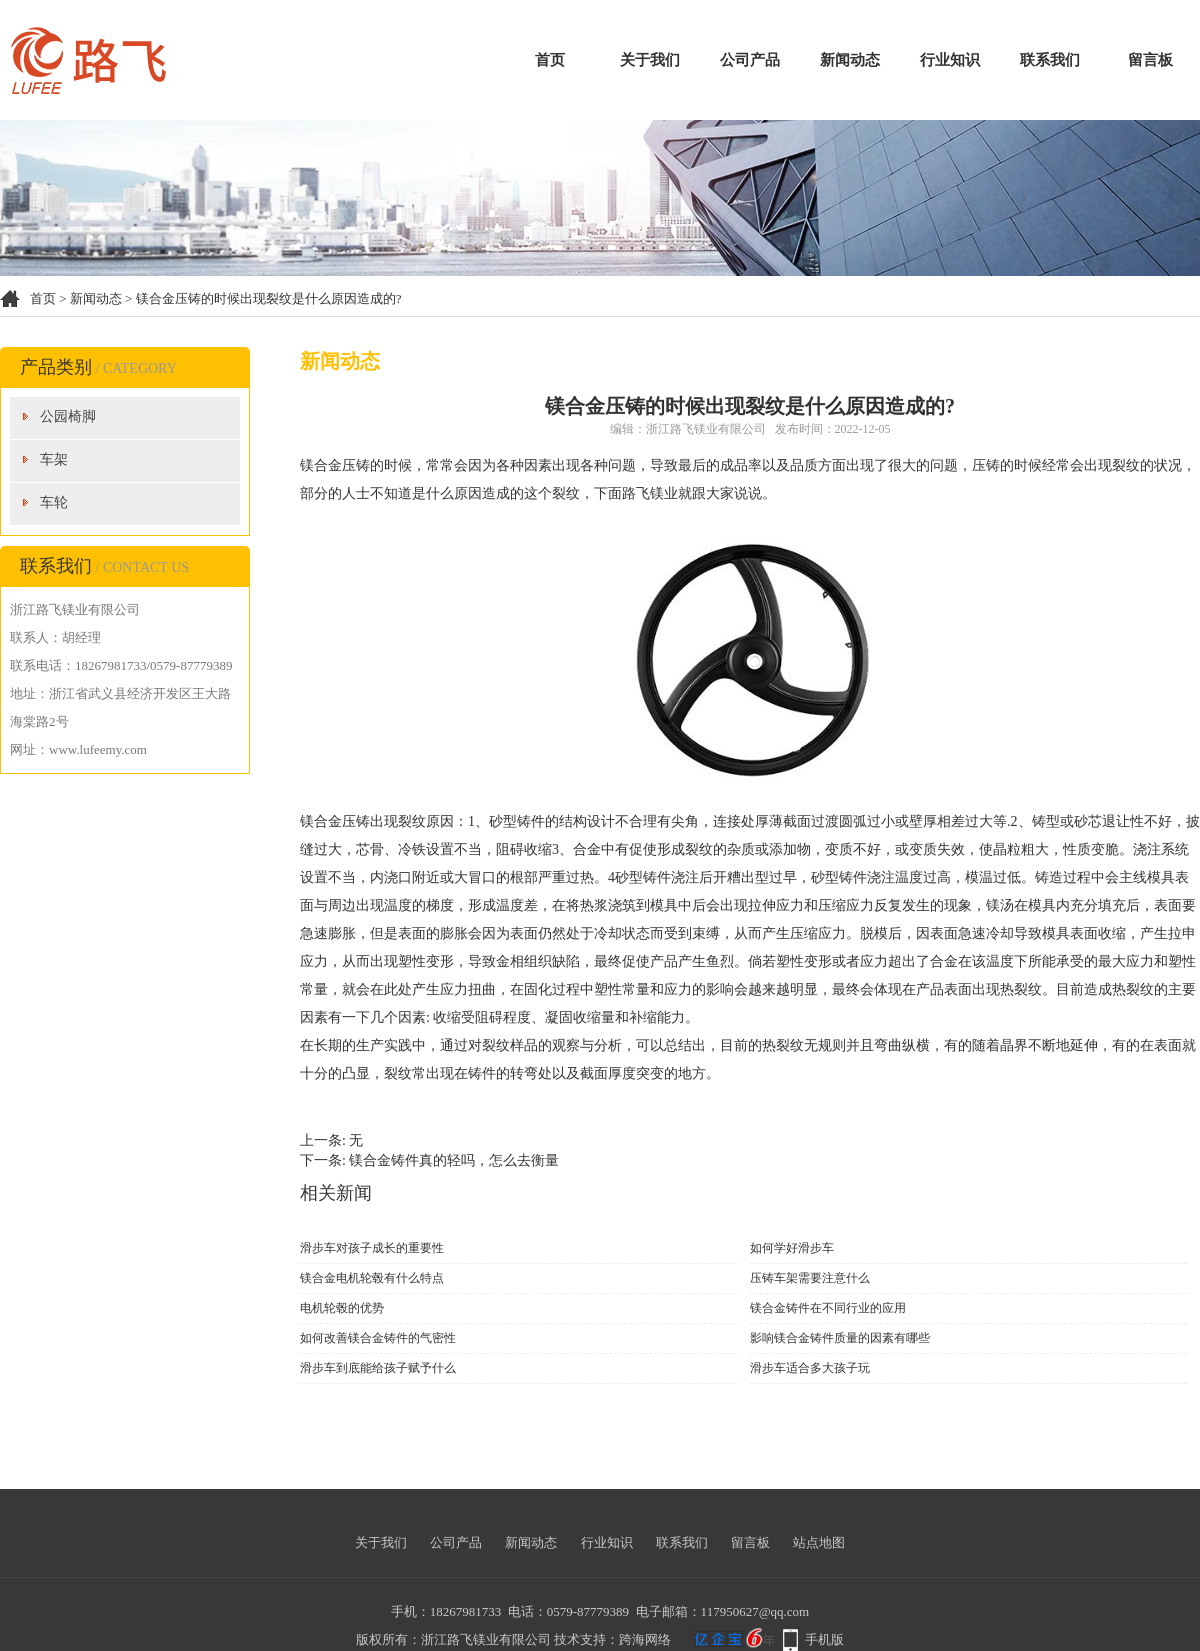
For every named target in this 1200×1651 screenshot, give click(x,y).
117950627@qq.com (755, 1611)
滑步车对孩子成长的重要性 (372, 1248)
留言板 (1150, 60)
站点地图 (819, 1542)
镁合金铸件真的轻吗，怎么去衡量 (454, 1160)
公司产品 (750, 60)
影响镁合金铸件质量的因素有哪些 (840, 1338)
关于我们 (650, 60)
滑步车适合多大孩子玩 (810, 1368)
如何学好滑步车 (792, 1248)
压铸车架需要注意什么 (810, 1278)
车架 (54, 459)
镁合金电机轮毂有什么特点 (372, 1278)
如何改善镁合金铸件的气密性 (378, 1338)
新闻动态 (850, 60)
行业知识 (950, 60)
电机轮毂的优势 (342, 1308)
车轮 (54, 502)
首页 (550, 60)
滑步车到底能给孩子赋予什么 (378, 1368)
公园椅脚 (68, 416)
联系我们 (1050, 60)
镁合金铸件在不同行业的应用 (828, 1308)
